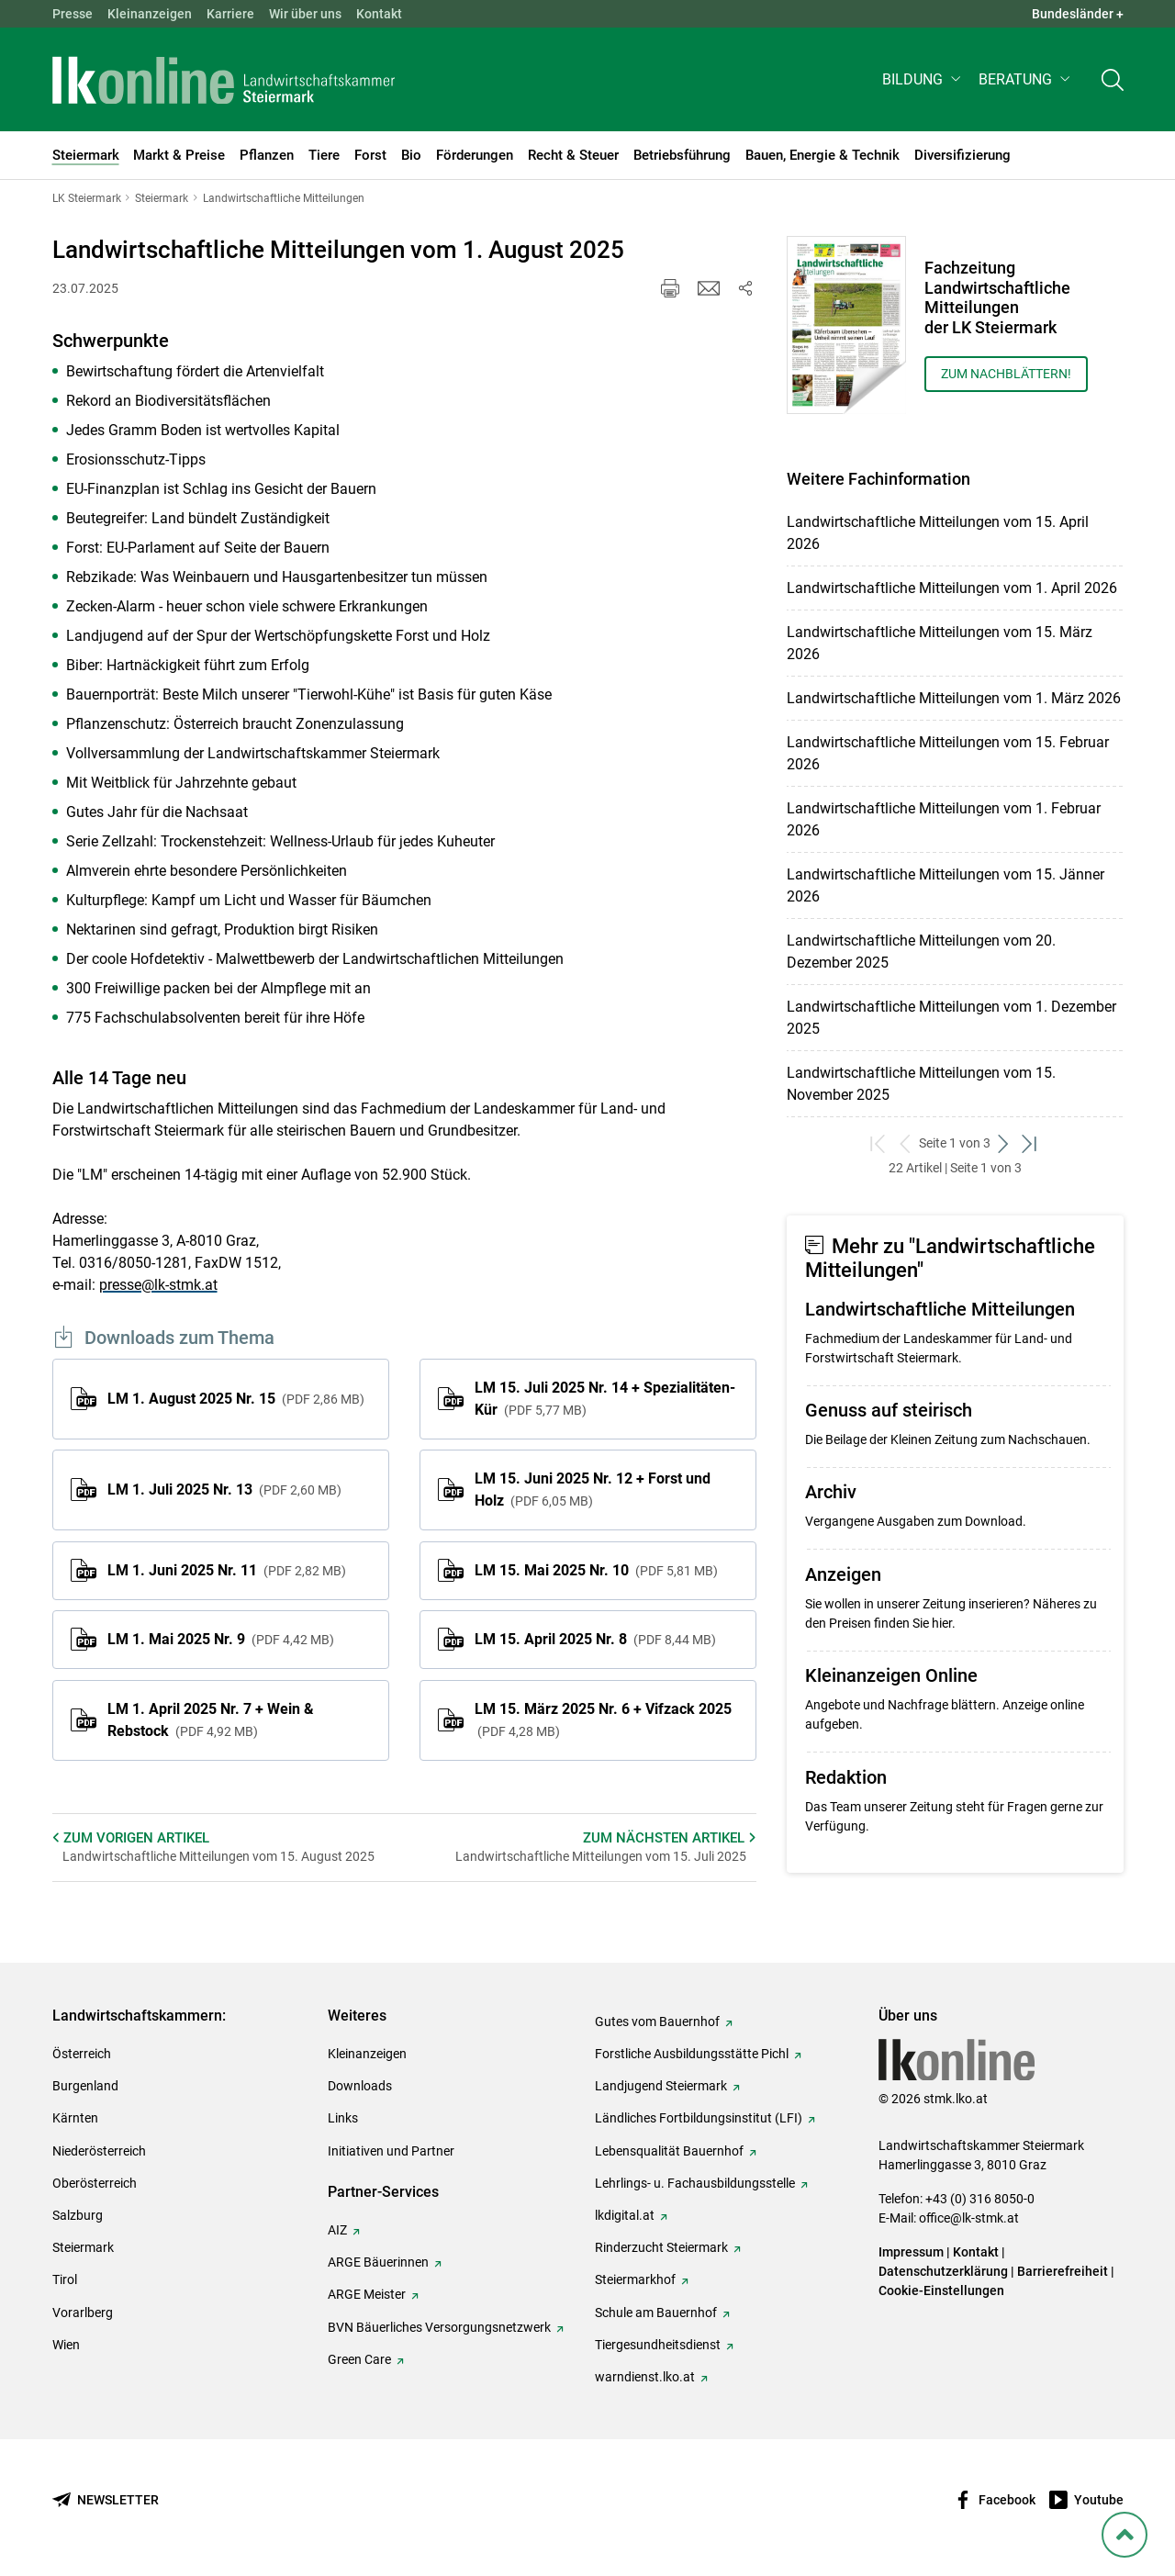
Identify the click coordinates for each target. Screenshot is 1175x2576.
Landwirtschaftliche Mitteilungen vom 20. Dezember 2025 (921, 951)
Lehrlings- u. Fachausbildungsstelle (695, 2183)
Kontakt (379, 13)
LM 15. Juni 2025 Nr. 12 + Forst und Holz (593, 1489)
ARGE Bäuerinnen (378, 2262)
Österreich (81, 2053)
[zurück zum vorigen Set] (905, 1143)
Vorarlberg (82, 2312)
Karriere (230, 13)
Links (343, 2118)
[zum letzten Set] (1030, 1143)
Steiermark (83, 2247)
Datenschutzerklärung (943, 2271)
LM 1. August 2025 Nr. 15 (235, 1398)
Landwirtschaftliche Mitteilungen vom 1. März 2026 (954, 698)
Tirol (64, 2279)
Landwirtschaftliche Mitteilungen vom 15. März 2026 (939, 643)
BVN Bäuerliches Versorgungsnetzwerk (439, 2327)
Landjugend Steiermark (661, 2085)
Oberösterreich (94, 2183)
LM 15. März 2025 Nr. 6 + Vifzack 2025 (603, 1719)
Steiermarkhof (635, 2279)
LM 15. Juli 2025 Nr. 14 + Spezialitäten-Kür (605, 1398)
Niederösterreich (99, 2151)
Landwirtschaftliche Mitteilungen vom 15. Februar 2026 (948, 753)
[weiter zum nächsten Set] (1003, 1143)
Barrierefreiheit (1062, 2271)
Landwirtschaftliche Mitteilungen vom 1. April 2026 (952, 588)
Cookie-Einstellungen (941, 2290)
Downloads (360, 2085)
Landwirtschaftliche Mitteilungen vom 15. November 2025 (921, 1083)
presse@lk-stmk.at (158, 1285)
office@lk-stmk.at (969, 2218)
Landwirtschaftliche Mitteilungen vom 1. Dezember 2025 (951, 1017)
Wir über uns (305, 13)
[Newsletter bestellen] (105, 2500)
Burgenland (85, 2085)
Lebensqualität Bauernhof (669, 2151)
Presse (72, 13)
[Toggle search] (1113, 79)
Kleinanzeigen (149, 13)
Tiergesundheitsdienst (658, 2344)
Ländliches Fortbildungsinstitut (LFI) (698, 2118)
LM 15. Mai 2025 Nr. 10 (596, 1570)
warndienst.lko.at (645, 2376)
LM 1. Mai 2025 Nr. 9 (220, 1639)
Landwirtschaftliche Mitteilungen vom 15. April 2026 (938, 533)
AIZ (337, 2230)
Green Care (359, 2359)
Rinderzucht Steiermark (661, 2247)
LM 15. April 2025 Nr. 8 (595, 1639)
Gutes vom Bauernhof (657, 2021)
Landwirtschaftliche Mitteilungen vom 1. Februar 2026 (944, 819)
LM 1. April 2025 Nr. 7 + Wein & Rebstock (210, 1720)
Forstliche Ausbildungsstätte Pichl (692, 2053)
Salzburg (77, 2215)
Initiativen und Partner (391, 2151)
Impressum (911, 2252)
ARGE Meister (367, 2294)
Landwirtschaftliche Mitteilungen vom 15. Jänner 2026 (945, 885)
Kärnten (75, 2118)
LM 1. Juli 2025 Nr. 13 (224, 1489)
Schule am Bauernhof (656, 2312)
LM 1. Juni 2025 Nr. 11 (226, 1570)
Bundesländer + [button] (1078, 13)
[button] (923, 79)
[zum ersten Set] (878, 1143)
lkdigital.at (625, 2215)
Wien (66, 2344)
